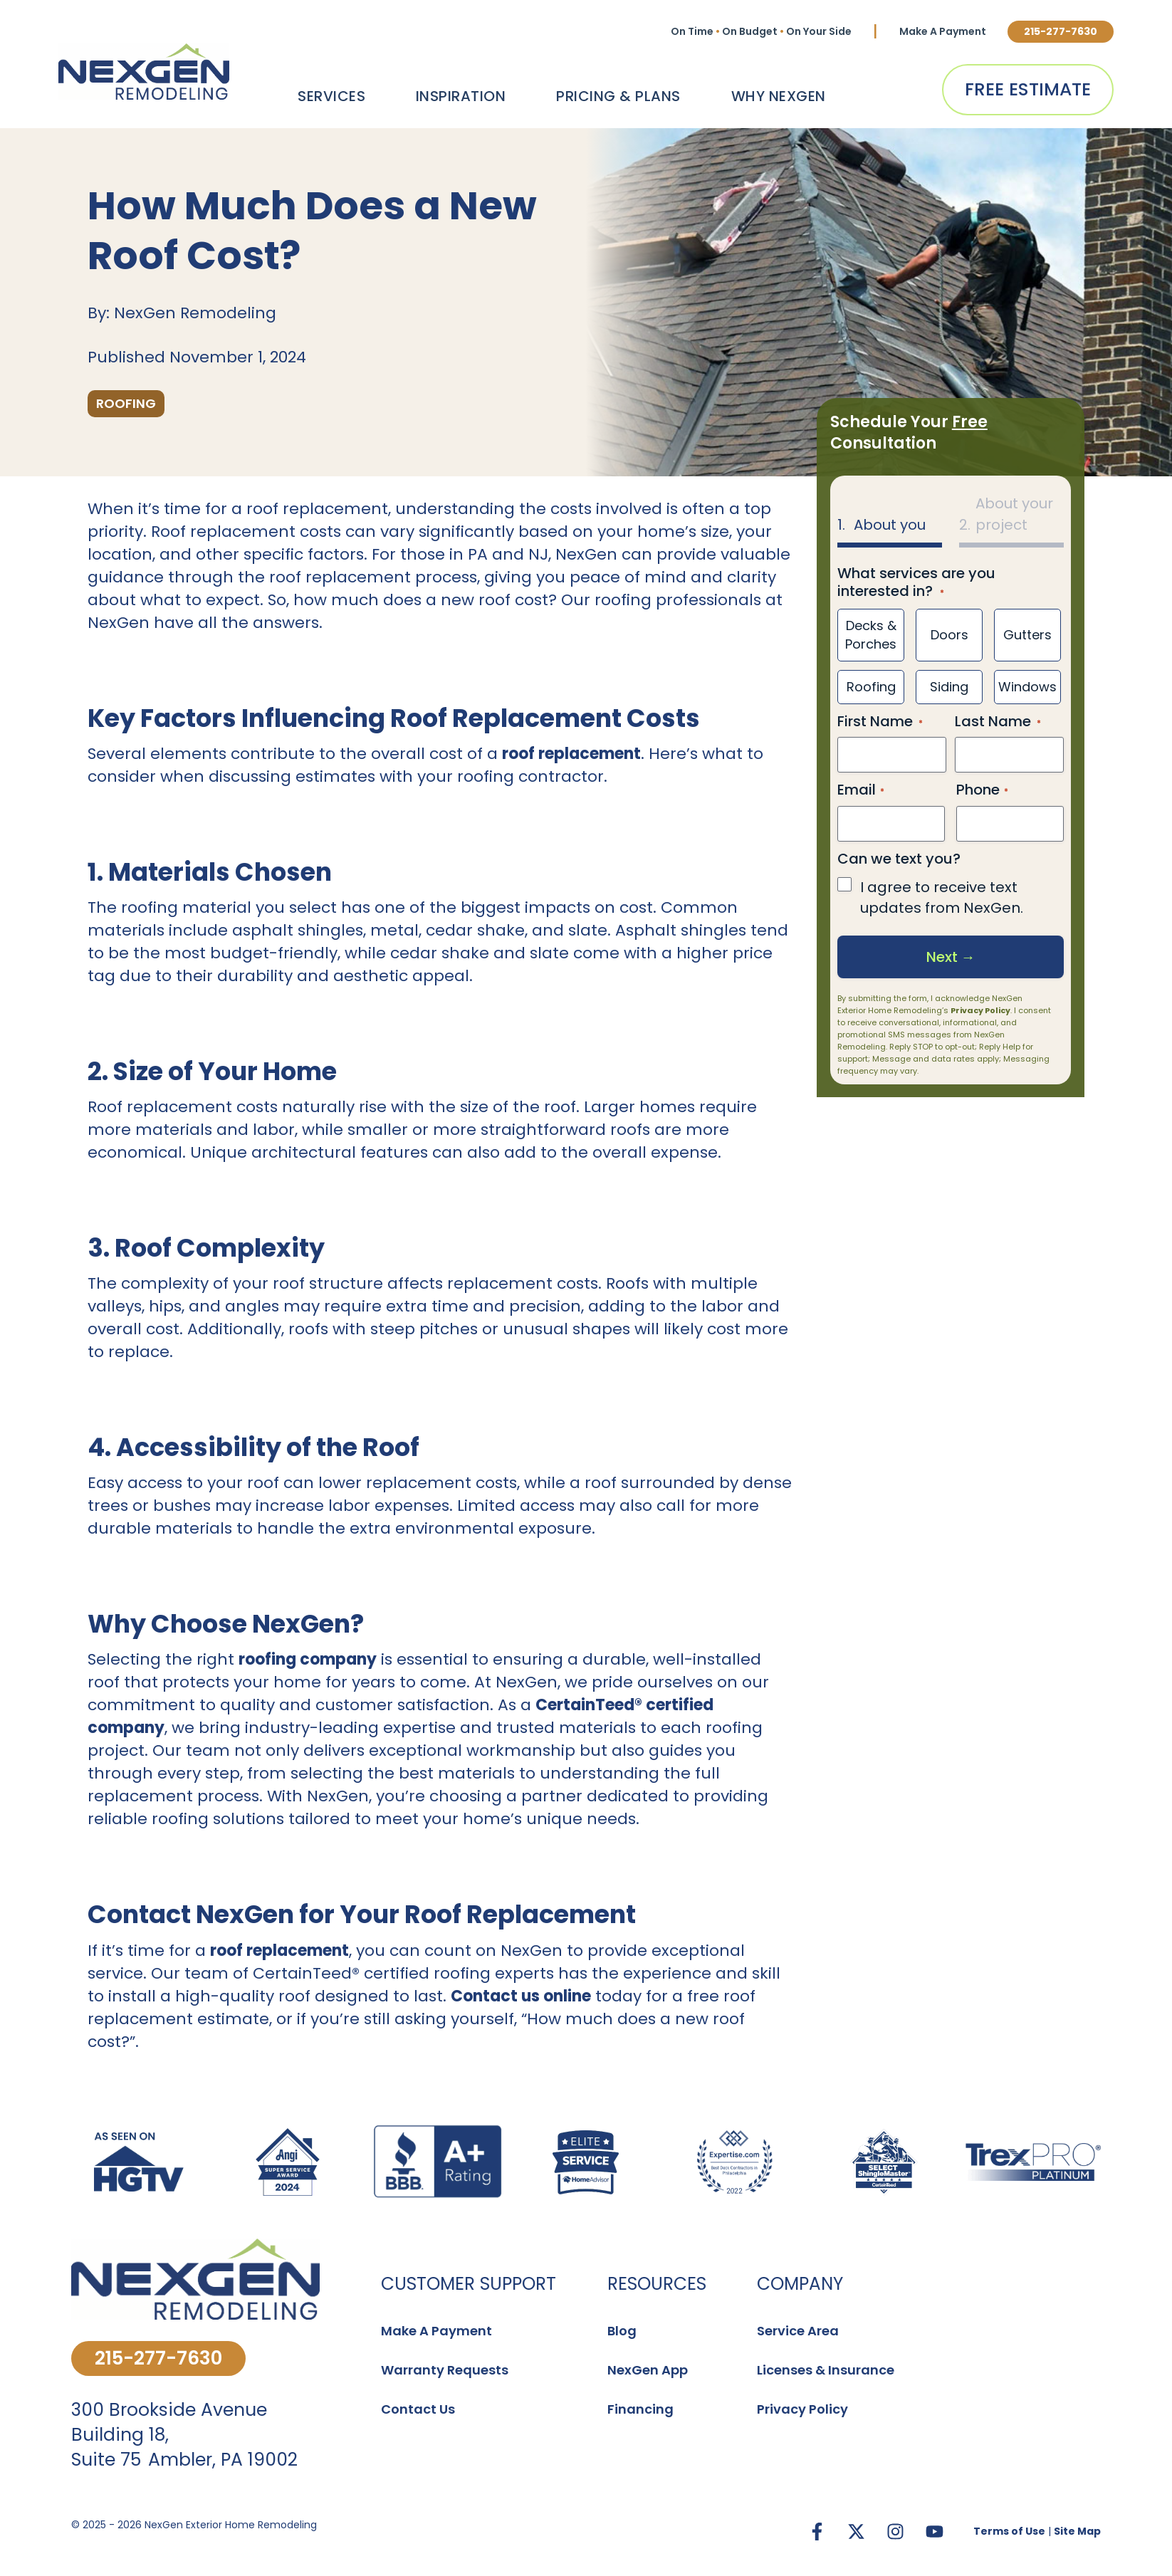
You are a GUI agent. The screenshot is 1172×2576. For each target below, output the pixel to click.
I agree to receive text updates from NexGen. (941, 897)
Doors (949, 635)
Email (860, 790)
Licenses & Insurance (825, 2370)
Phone (982, 790)
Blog (622, 2331)
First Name (875, 721)
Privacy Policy (980, 1009)
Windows (1027, 686)
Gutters (1027, 635)
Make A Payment (942, 31)
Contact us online (521, 1996)
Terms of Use (1009, 2531)
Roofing (870, 686)
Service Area (798, 2331)
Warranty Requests (444, 2370)
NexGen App (647, 2370)
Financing (640, 2409)
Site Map (1077, 2531)
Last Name (993, 721)
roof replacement (571, 754)
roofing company (308, 1659)
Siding (949, 686)
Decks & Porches (870, 635)
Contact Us (418, 2409)
